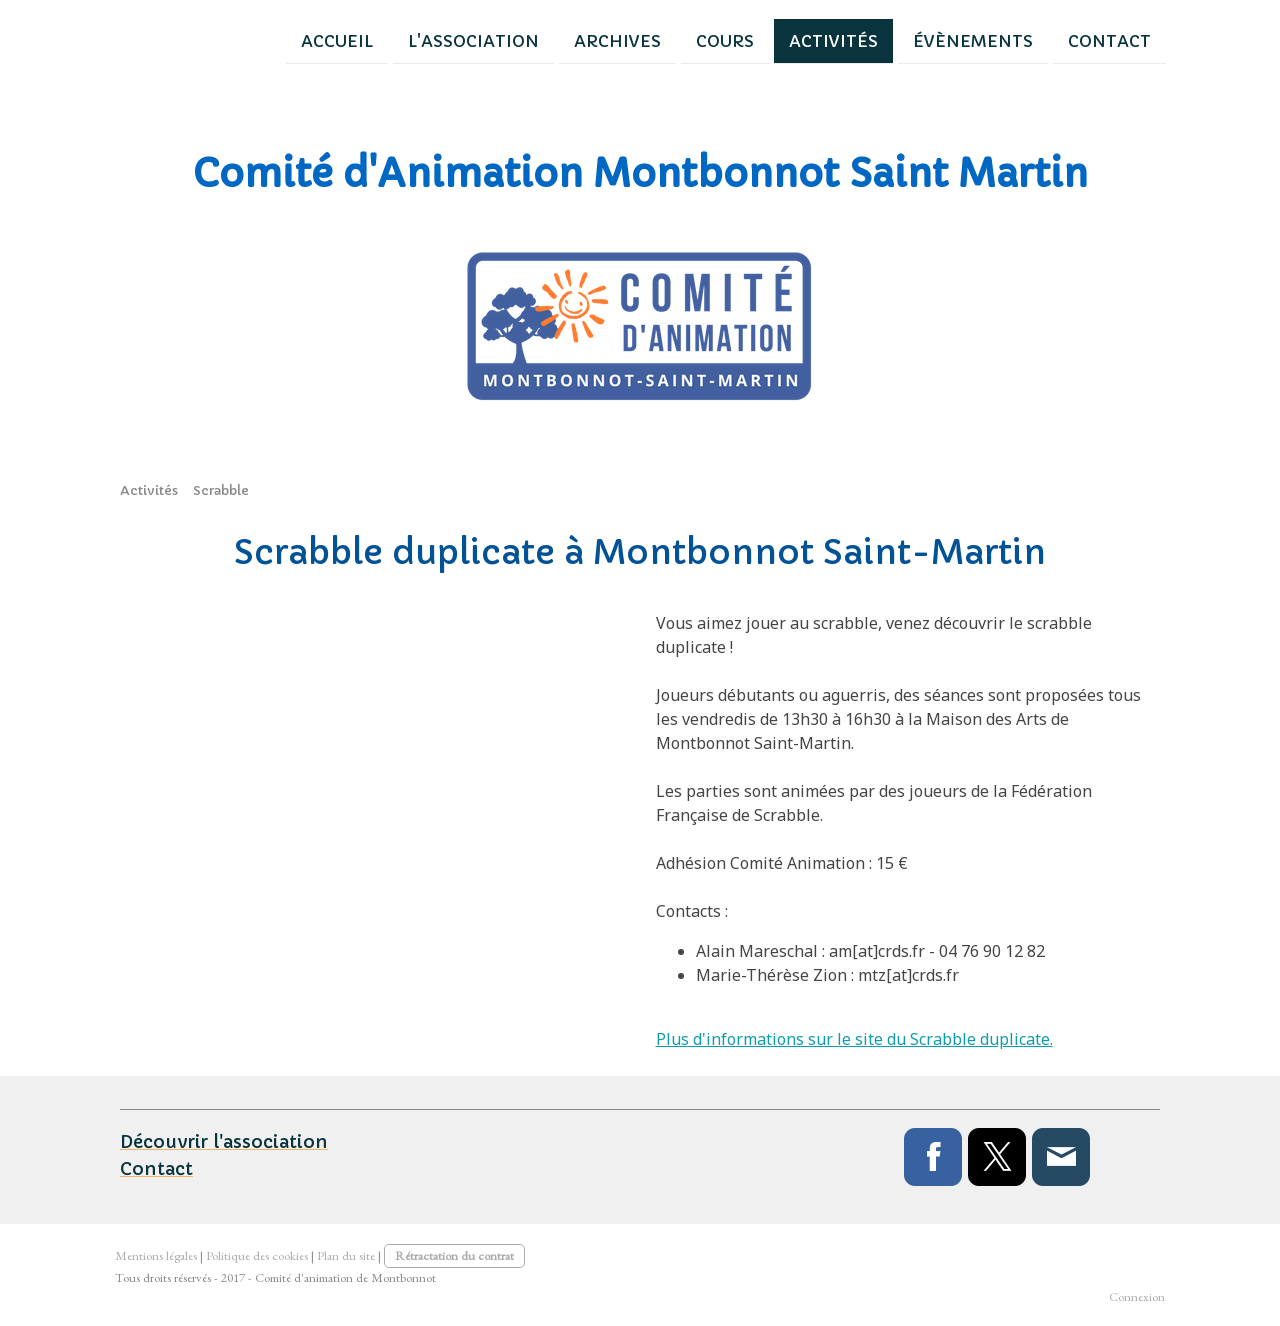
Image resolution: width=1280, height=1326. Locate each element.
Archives (531, 39)
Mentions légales (156, 1255)
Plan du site (346, 1255)
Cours (639, 39)
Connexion (1137, 1296)
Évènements (887, 39)
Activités (747, 39)
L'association (387, 39)
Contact (1023, 39)
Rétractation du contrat (454, 1255)
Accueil (251, 39)
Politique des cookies (257, 1255)
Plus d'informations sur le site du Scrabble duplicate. (854, 1039)
